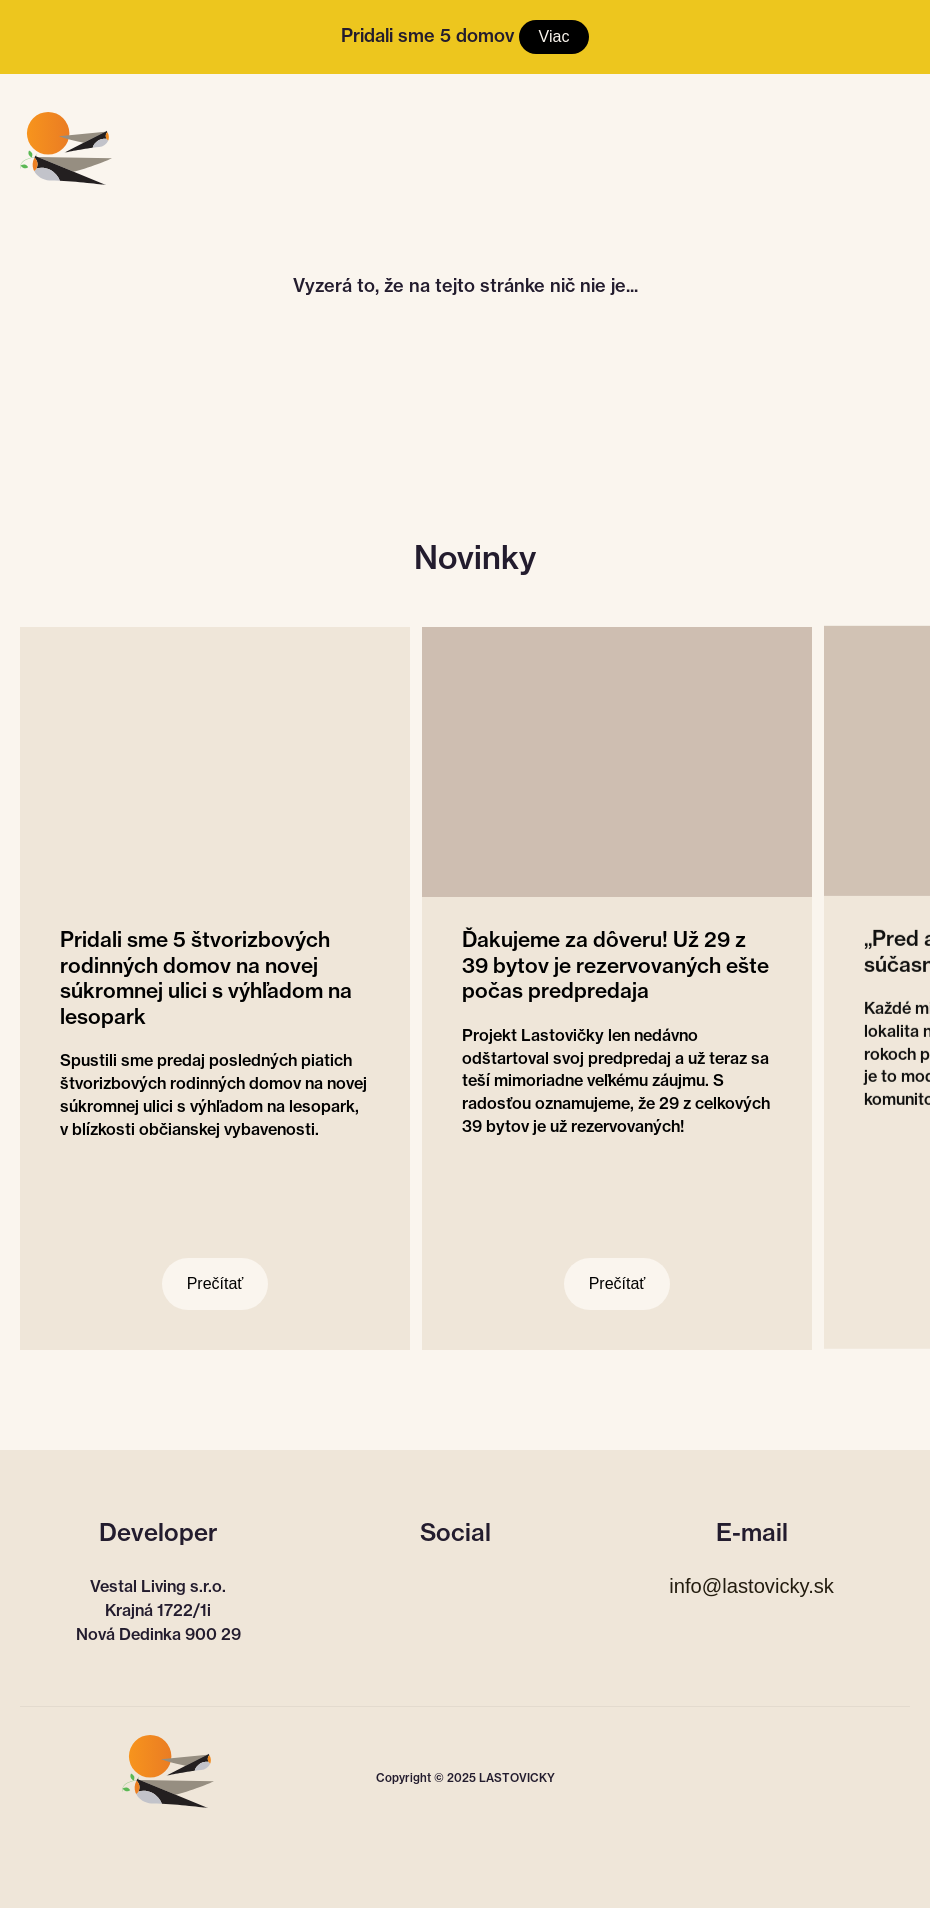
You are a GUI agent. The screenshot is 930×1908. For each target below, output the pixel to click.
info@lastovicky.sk (751, 1586)
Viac (554, 36)
